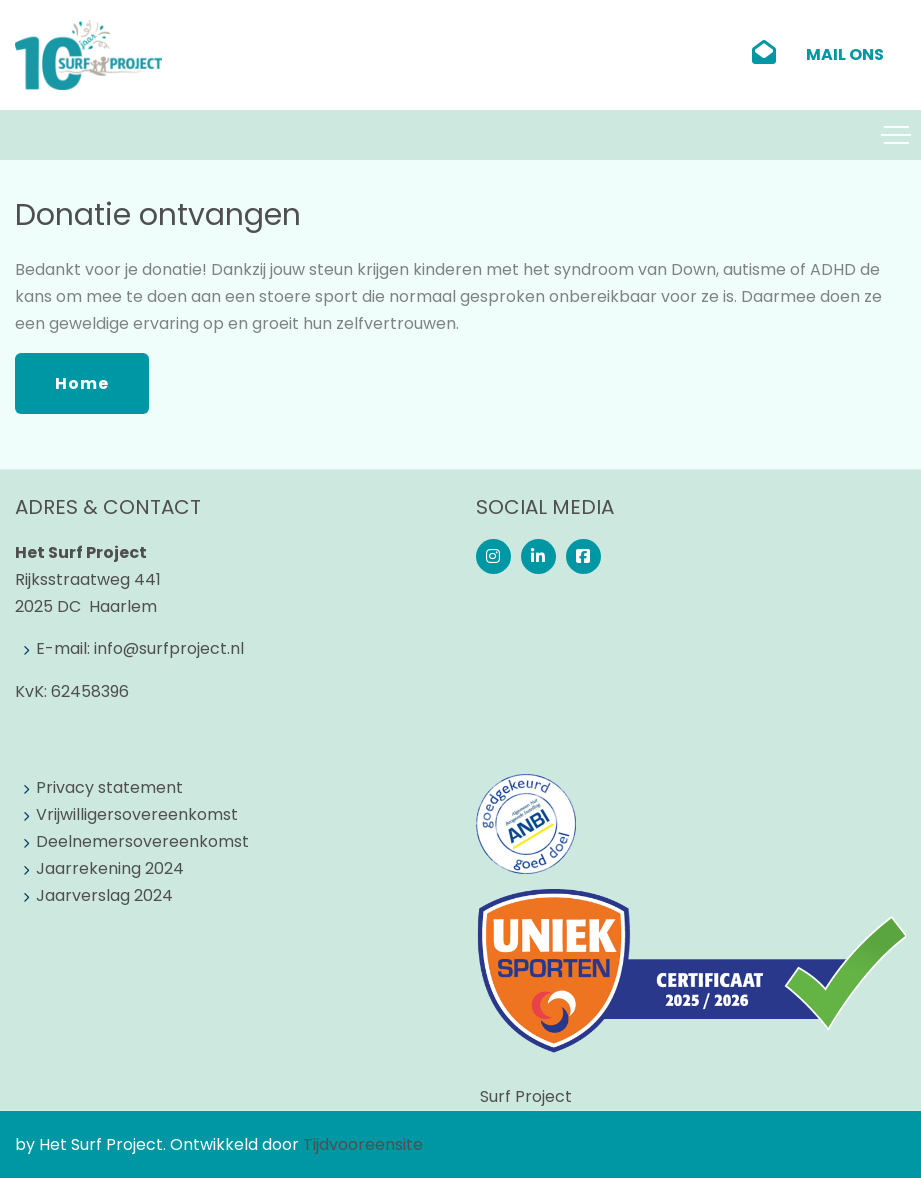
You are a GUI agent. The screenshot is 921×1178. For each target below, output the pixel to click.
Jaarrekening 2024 (110, 868)
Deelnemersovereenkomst (142, 841)
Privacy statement (109, 787)
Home (82, 383)
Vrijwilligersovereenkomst (137, 814)
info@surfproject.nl (169, 648)
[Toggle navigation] (896, 135)
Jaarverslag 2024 (104, 895)
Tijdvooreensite (363, 1144)
